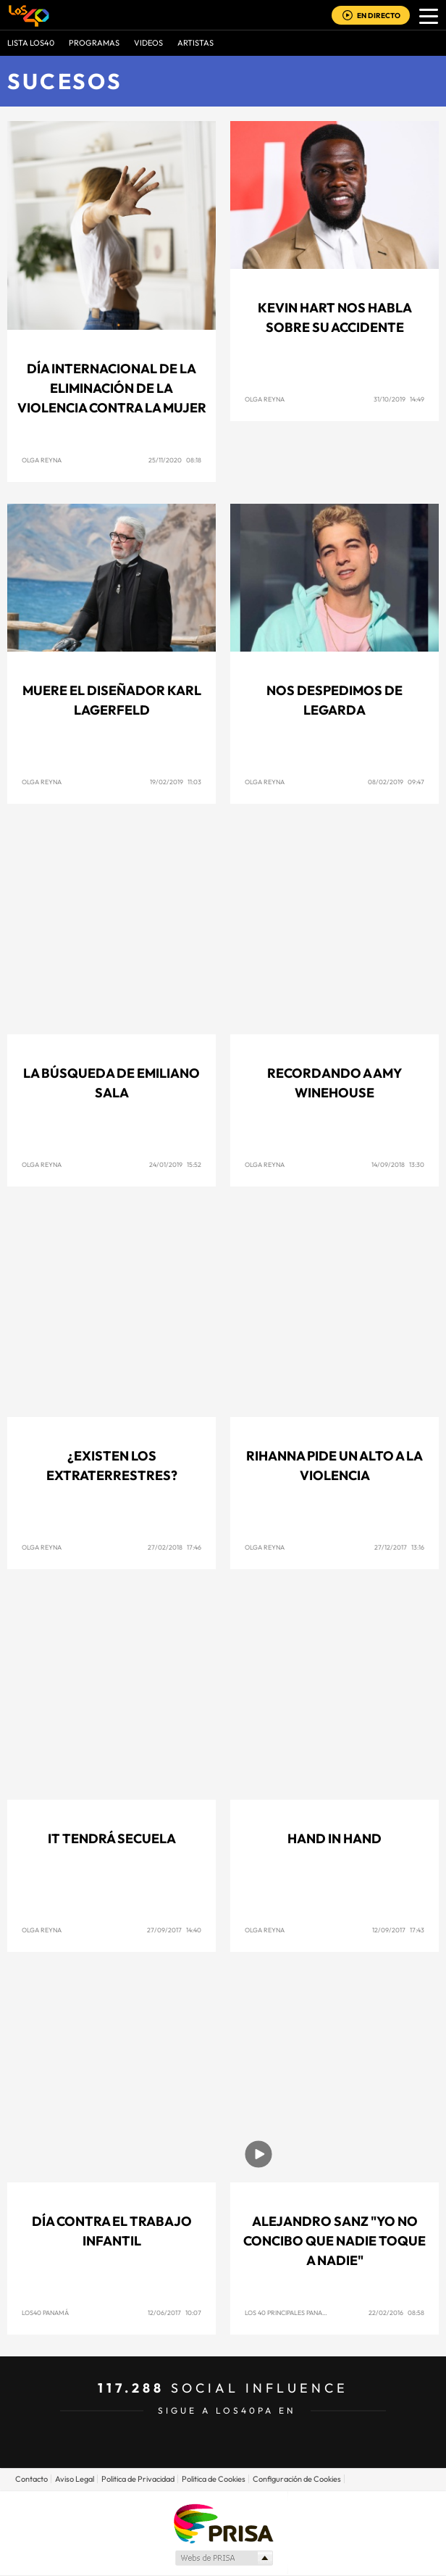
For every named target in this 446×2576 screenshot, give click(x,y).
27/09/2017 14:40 (174, 1930)
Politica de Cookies (213, 2479)
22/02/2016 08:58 (396, 2313)
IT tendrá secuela (112, 1838)
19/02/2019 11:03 (175, 782)
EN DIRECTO (378, 15)
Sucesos (64, 81)
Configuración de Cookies (297, 2479)
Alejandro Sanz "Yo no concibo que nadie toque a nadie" (334, 2241)
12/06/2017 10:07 (174, 2313)
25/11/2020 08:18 (174, 460)
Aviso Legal (74, 2479)
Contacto (31, 2479)
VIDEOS (148, 43)
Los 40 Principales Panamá (288, 2313)
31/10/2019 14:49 (399, 399)
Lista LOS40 (30, 43)
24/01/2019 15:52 (175, 1164)
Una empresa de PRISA (223, 2522)
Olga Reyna (42, 460)
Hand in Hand (334, 1838)
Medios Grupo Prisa (223, 2558)
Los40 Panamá (45, 2313)
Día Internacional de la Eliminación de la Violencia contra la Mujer (111, 388)
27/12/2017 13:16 (399, 1547)
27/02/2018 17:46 (174, 1547)
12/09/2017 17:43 (398, 1930)
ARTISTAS (195, 43)
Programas (94, 43)
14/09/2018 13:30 (397, 1164)
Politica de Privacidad (137, 2479)
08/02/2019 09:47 (396, 782)
